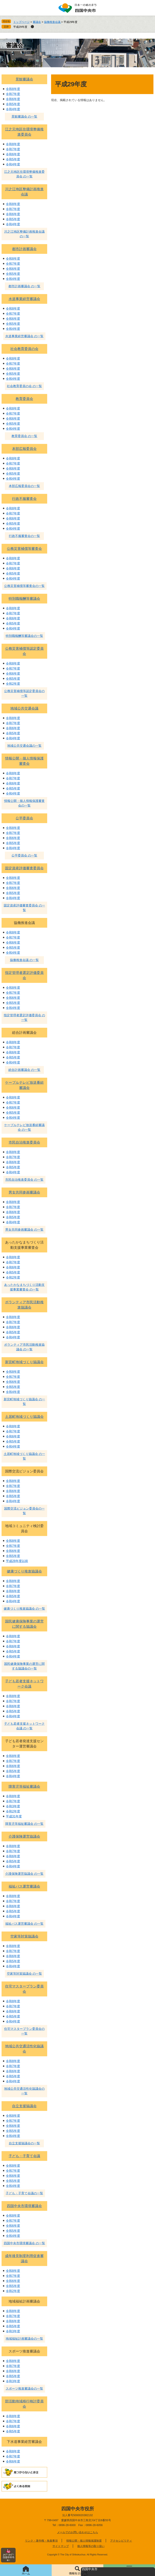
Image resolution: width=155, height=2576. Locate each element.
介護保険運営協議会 (24, 1836)
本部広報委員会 (24, 449)
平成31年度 (14, 1816)
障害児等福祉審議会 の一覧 (24, 1823)
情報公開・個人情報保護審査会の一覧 (24, 803)
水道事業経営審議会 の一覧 (24, 336)
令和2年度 (13, 683)
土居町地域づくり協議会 (24, 1417)
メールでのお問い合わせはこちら (77, 2532)
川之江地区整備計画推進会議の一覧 (24, 234)
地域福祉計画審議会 (24, 2301)
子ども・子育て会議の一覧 (24, 2193)
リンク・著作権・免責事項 (41, 2540)
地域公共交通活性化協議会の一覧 (24, 2091)
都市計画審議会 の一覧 (24, 286)
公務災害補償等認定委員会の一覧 (24, 693)
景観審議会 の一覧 (24, 116)
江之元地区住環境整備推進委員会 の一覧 (24, 174)
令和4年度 (13, 109)
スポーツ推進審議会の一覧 (24, 2388)
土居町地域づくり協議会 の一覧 (24, 1456)
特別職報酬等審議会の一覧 (24, 635)
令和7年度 (13, 94)
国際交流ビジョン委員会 (24, 1471)
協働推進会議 (52, 22)
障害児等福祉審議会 (24, 1786)
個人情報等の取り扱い (91, 2546)
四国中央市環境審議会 (24, 2206)
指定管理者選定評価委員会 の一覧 (24, 1018)
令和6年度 (13, 99)
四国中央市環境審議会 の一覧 (24, 2243)
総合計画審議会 (24, 1033)
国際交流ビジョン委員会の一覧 (24, 1511)
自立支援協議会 (24, 2106)
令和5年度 (13, 104)
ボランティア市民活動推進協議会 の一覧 (24, 1347)
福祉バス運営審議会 (24, 1886)
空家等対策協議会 (24, 1936)
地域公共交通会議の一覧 (24, 745)
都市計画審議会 (24, 249)
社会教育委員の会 (24, 349)
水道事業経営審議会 (24, 299)
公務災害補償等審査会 (24, 549)
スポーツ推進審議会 (24, 2351)
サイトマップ (60, 2546)
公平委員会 (24, 818)
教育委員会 (24, 399)
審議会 (37, 22)
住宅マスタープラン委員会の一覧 (24, 2031)
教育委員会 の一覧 (24, 436)
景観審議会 (24, 79)
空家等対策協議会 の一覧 (24, 1973)
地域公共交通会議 (24, 708)
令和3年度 (13, 1806)
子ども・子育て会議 (24, 2156)
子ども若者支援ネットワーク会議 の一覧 (24, 1726)
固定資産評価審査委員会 (24, 868)
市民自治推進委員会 (24, 1142)
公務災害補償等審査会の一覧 (24, 586)
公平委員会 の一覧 (24, 855)
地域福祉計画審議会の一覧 (24, 2338)
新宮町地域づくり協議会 (24, 1362)
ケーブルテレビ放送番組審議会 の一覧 (24, 1127)
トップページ (21, 22)
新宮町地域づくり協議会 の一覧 (24, 1402)
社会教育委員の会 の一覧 (24, 386)
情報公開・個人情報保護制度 (84, 2540)
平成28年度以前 (17, 1561)
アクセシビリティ (121, 2540)
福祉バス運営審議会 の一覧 (24, 1923)
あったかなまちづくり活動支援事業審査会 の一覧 (24, 1287)
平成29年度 (20, 26)
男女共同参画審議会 (24, 1192)
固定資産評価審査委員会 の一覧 (24, 908)
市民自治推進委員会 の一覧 (24, 1179)
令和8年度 (13, 89)
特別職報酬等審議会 (24, 599)
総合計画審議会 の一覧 (24, 1069)
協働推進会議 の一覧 (24, 960)
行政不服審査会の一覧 (24, 536)
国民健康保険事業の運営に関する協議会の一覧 (24, 1666)
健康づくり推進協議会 (24, 1571)
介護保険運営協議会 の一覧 (24, 1873)
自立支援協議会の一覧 (24, 2143)
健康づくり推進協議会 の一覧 (24, 1608)
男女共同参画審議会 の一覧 (24, 1229)
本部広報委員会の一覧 (24, 486)
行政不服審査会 (24, 499)
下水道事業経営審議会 (24, 2442)
